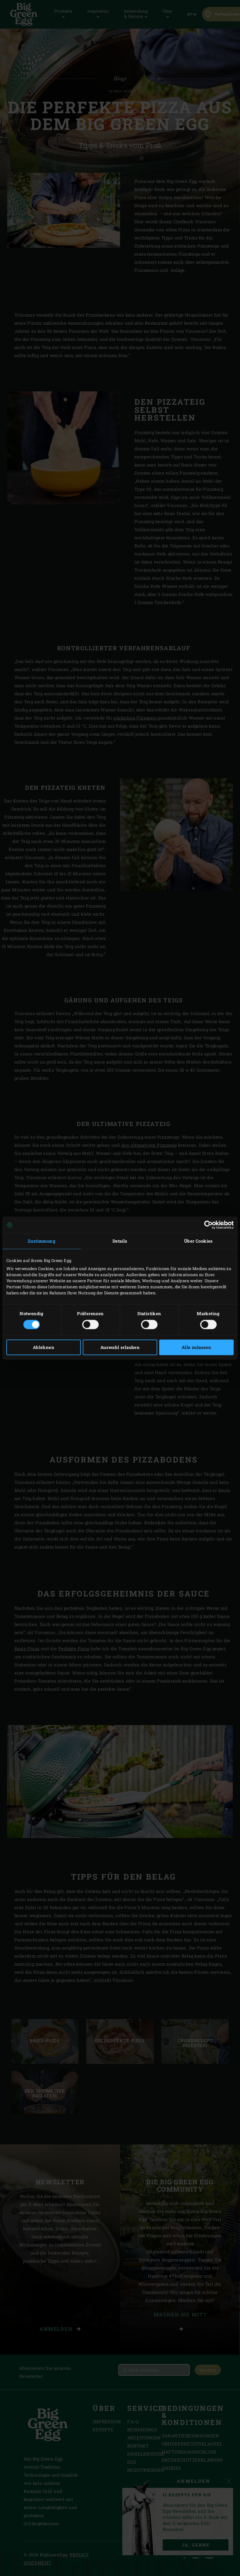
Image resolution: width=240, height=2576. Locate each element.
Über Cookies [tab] (198, 1241)
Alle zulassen (196, 1347)
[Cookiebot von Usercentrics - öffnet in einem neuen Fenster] (208, 1224)
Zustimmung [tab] (41, 1241)
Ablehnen (43, 1347)
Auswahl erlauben (120, 1347)
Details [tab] (119, 1241)
